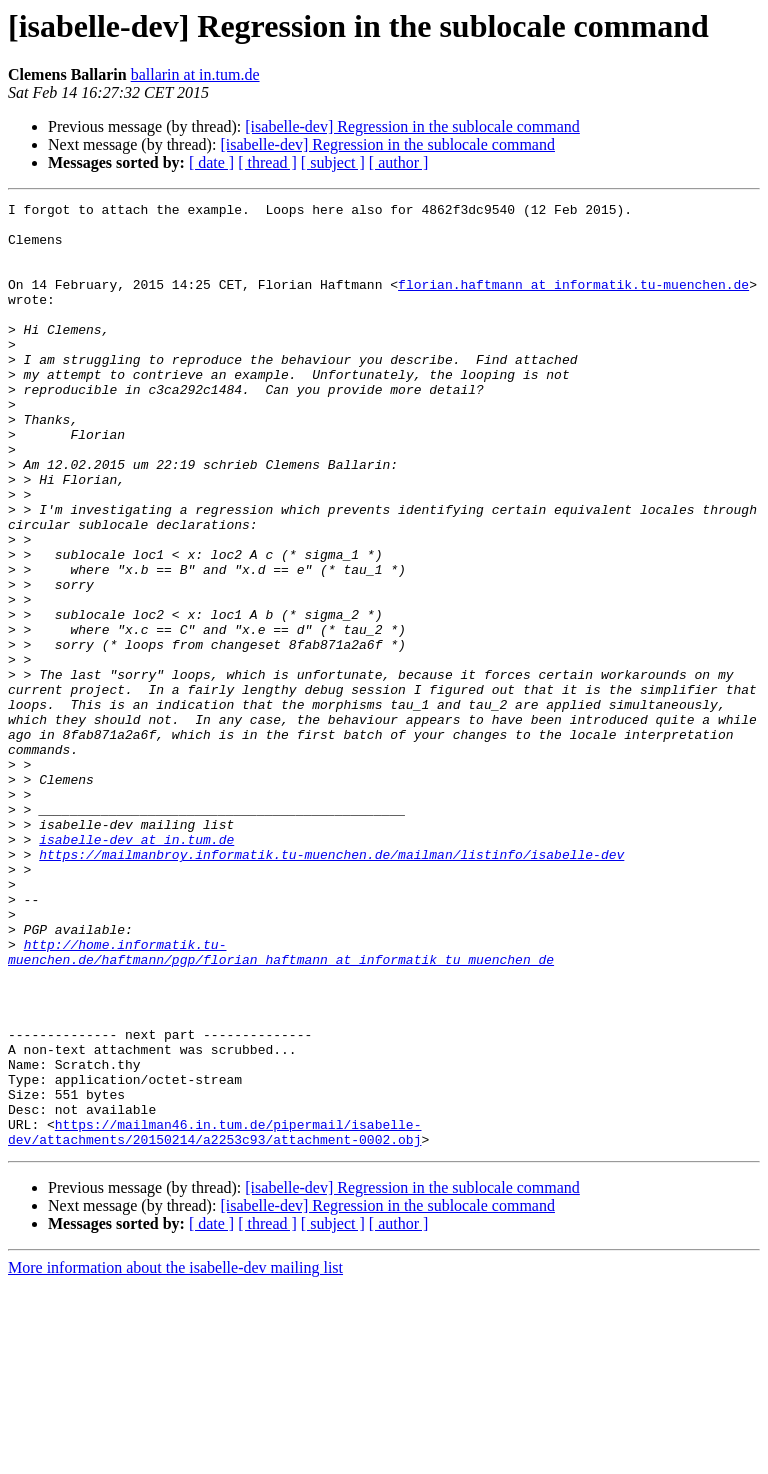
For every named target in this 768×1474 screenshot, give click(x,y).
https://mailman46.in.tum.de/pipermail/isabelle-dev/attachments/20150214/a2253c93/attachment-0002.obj (214, 1319)
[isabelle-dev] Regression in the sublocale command (412, 126)
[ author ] (399, 162)
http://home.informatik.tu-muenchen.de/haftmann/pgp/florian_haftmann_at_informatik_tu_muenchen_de (281, 1103)
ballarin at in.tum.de (195, 74)
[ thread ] (267, 162)
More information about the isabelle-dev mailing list (175, 1456)
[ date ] (211, 162)
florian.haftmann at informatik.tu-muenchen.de (573, 302)
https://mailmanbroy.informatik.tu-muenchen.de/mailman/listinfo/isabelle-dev (331, 986)
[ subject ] (333, 162)
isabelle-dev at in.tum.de (136, 968)
